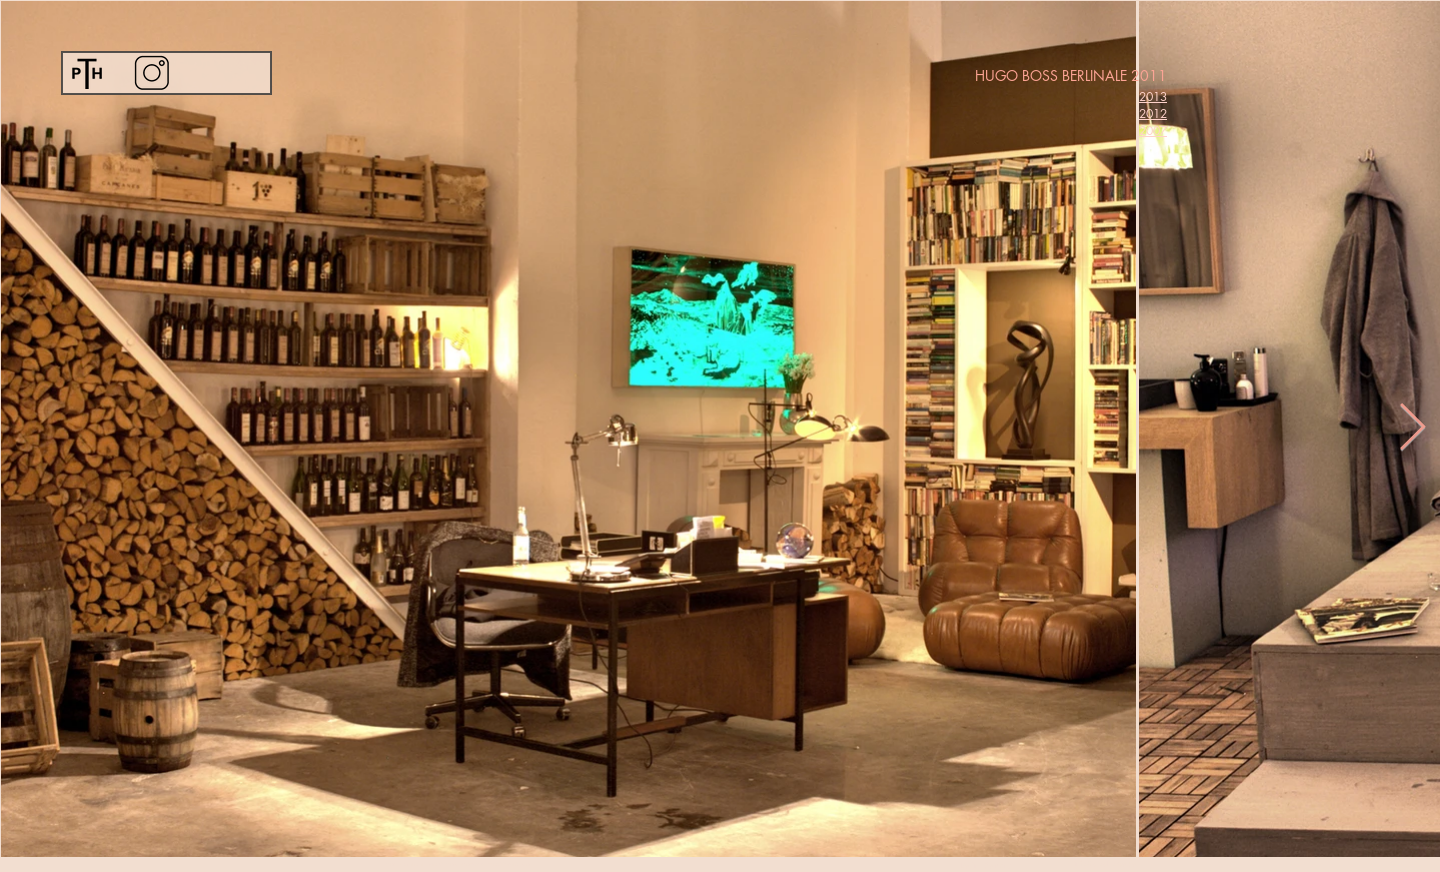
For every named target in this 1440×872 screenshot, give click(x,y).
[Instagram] (151, 72)
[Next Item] (1412, 428)
